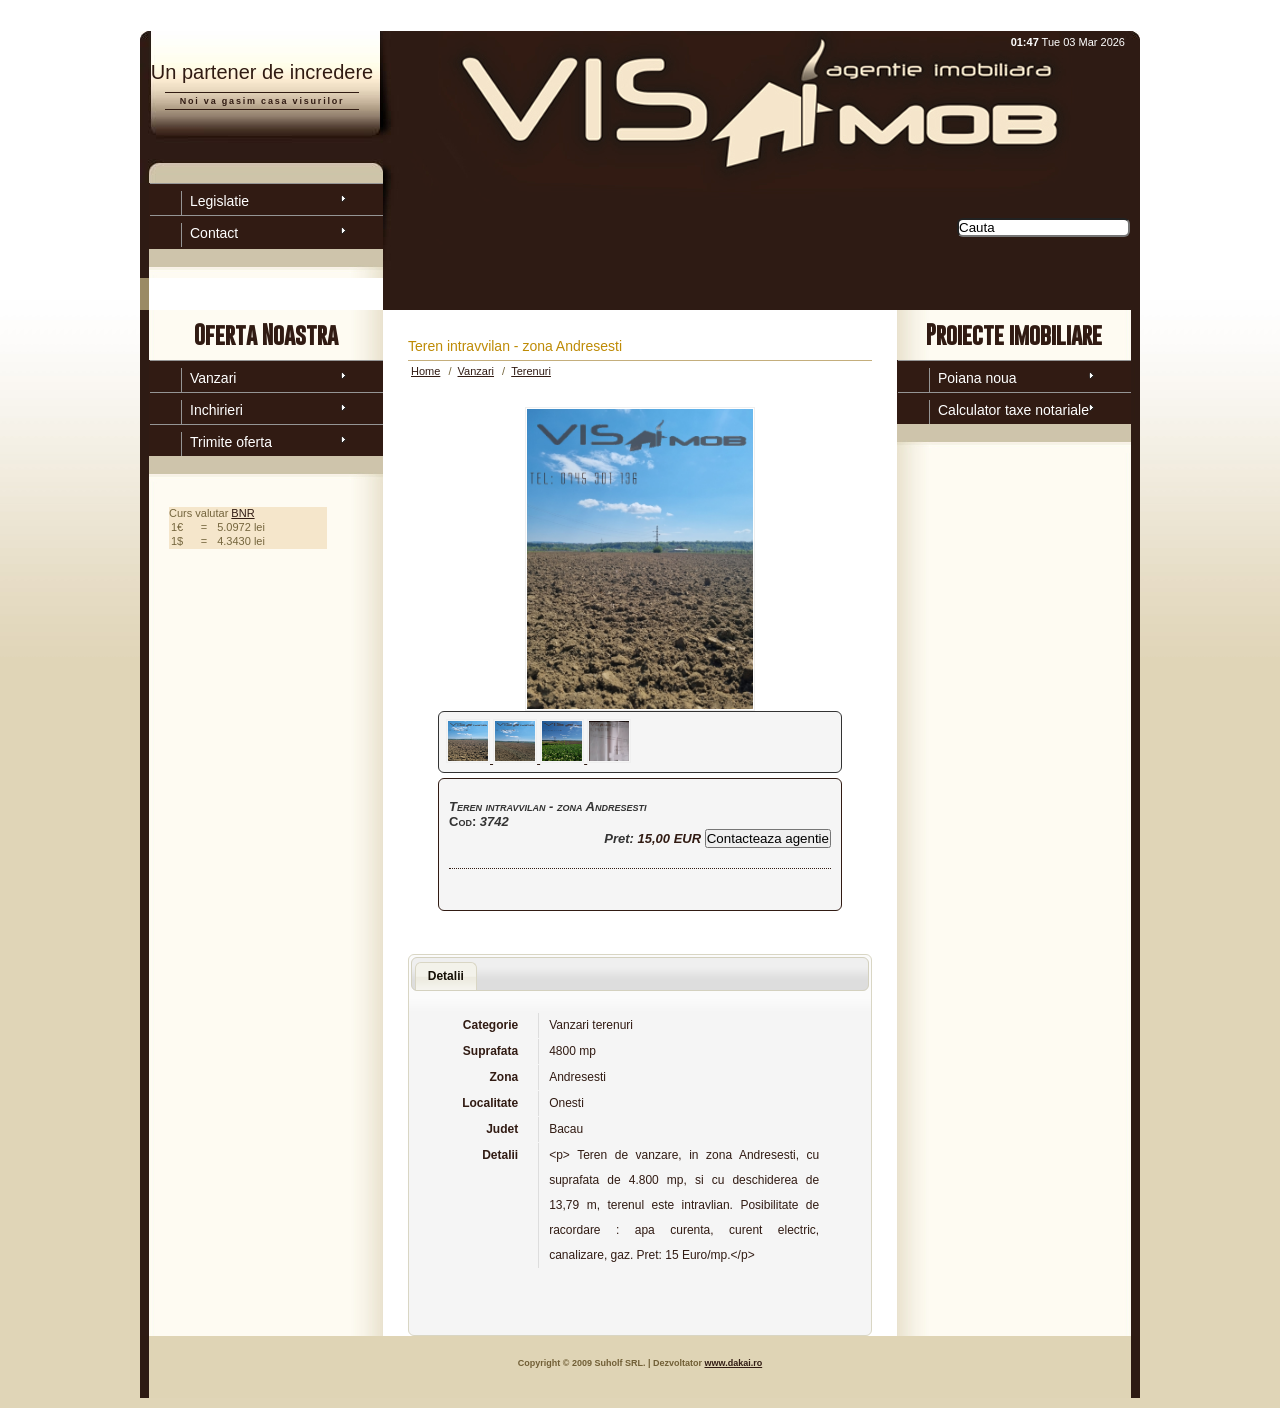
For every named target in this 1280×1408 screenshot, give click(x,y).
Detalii (446, 976)
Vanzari (213, 378)
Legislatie (219, 201)
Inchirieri (216, 410)
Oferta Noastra (266, 334)
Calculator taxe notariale (1013, 410)
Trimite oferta (231, 442)
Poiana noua (977, 378)
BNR (242, 513)
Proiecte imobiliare (1014, 334)
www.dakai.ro (733, 1363)
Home (425, 371)
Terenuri (531, 371)
